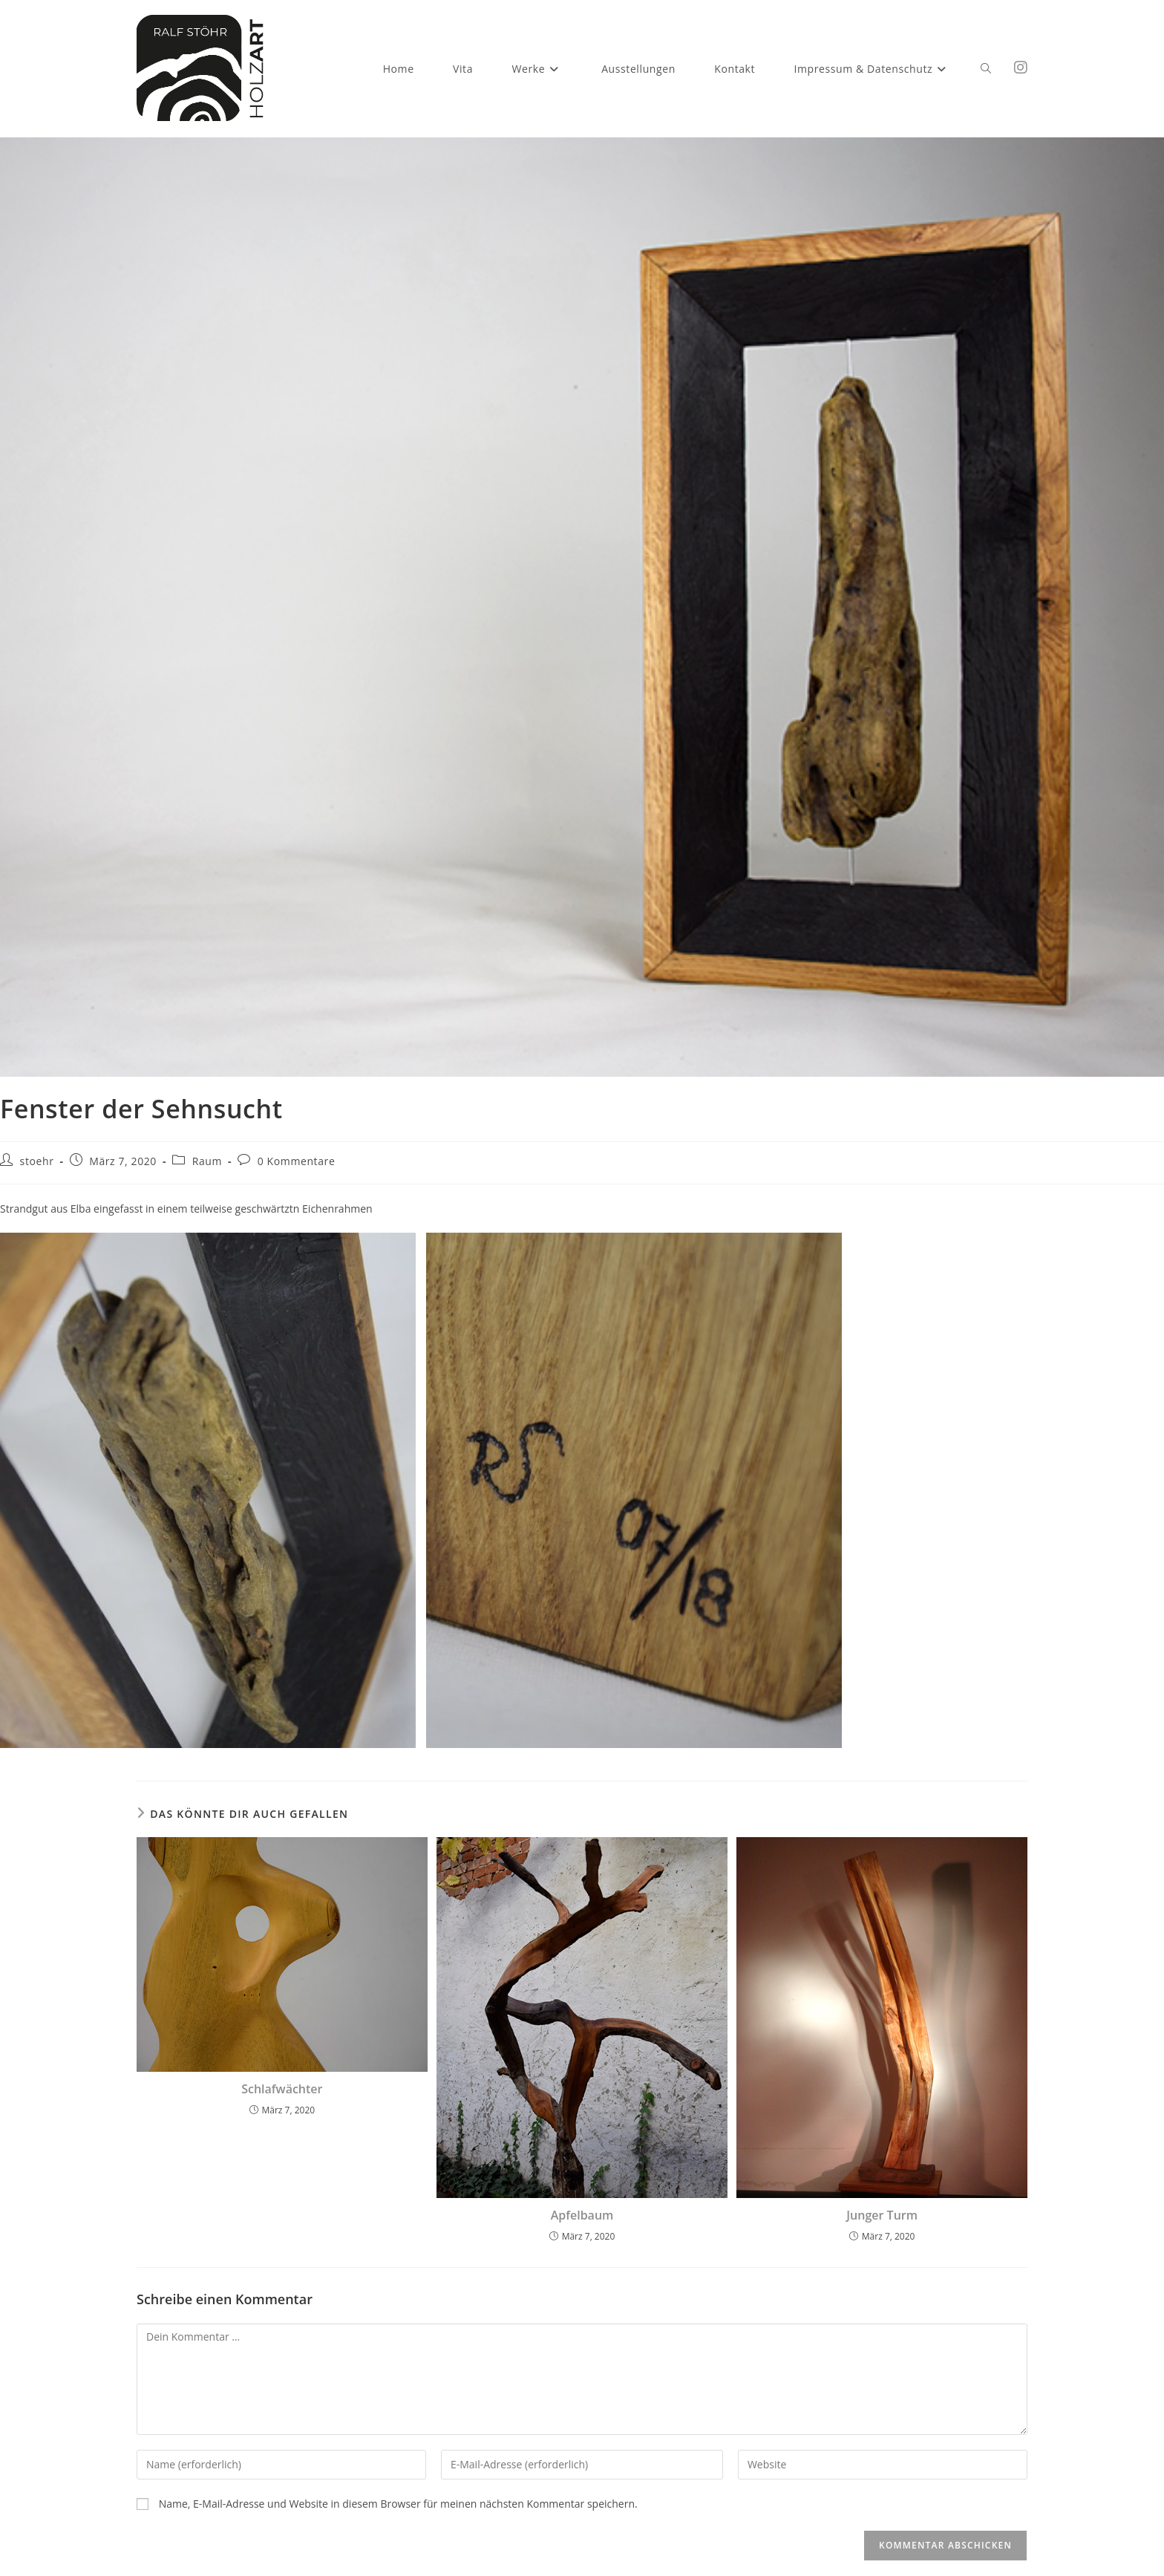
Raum (207, 1161)
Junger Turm (882, 2215)
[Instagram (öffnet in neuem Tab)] (1020, 67)
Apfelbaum (582, 2215)
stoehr (37, 1161)
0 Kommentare (297, 1161)
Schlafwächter (281, 2089)
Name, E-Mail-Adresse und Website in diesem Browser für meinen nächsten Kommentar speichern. (398, 2504)
